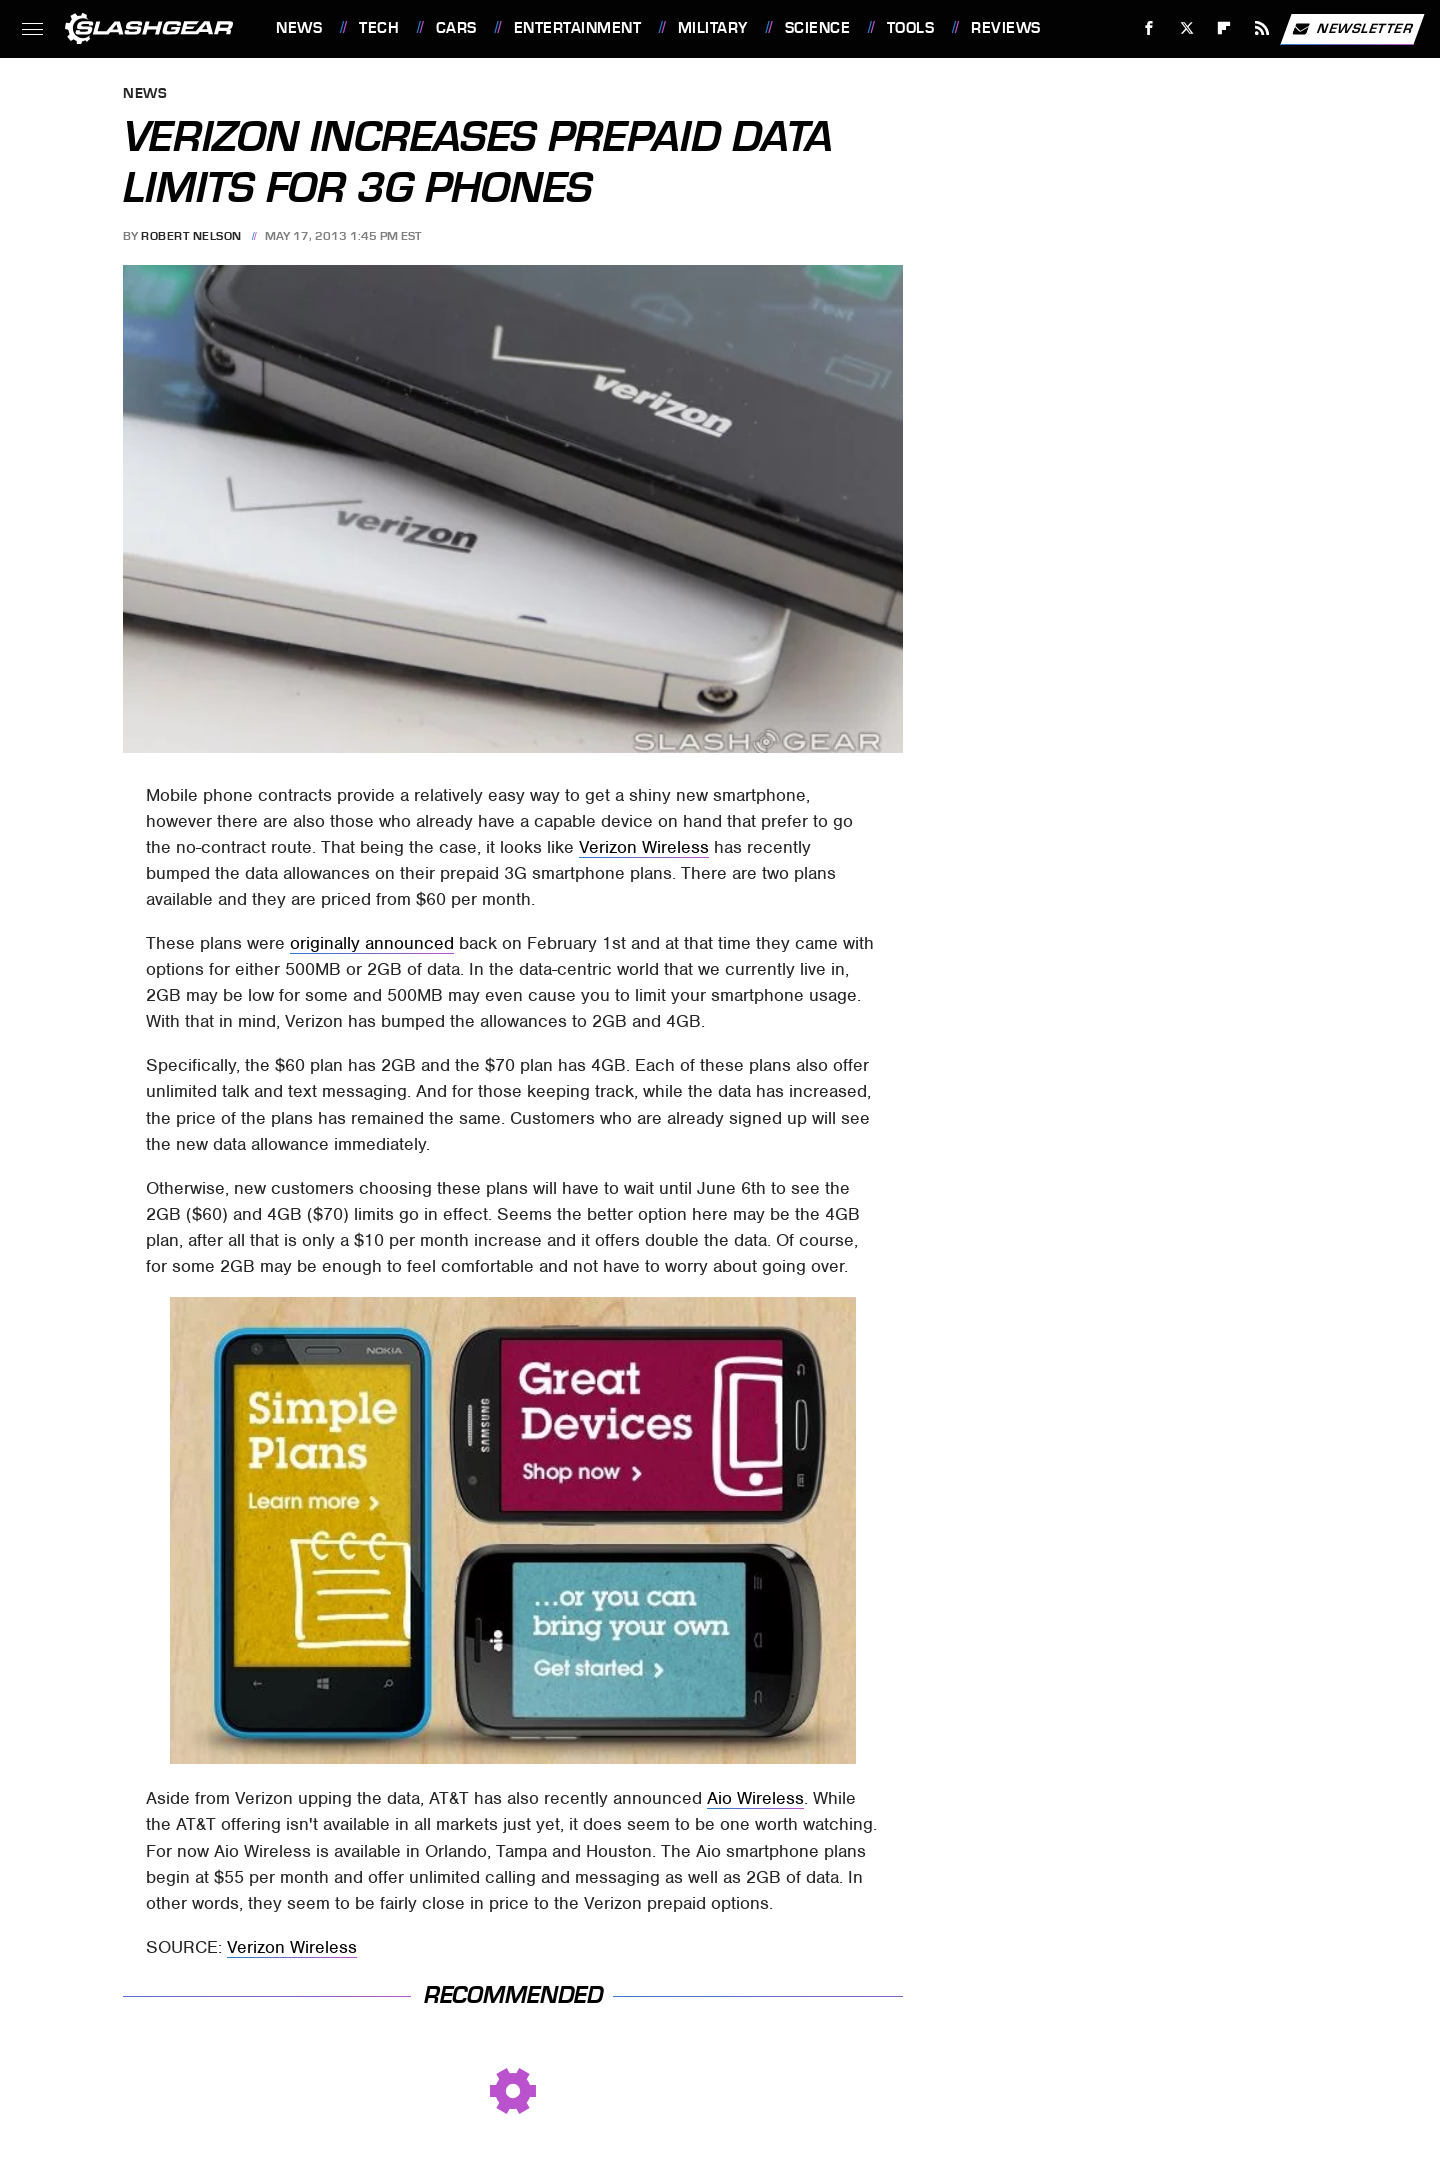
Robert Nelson (191, 236)
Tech (379, 28)
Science (818, 28)
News (299, 28)
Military (713, 28)
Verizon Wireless (644, 847)
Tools (911, 28)
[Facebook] (1149, 28)
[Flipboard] (1224, 28)
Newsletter (1352, 29)
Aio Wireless (755, 1798)
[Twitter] (1186, 28)
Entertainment (578, 28)
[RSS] (1262, 28)
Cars (456, 28)
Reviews (1006, 28)
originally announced (372, 943)
